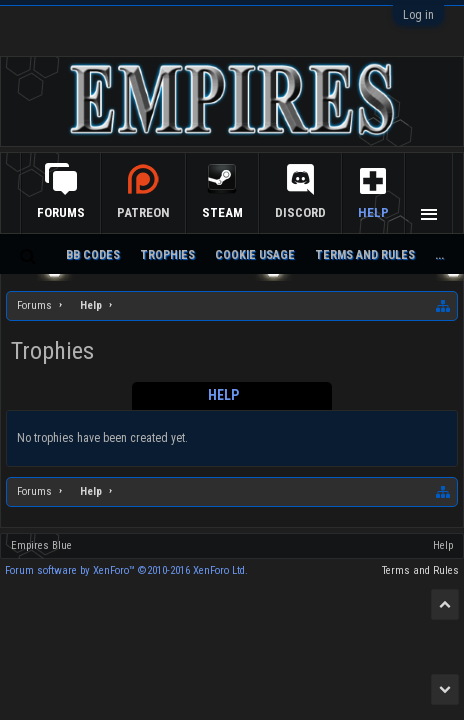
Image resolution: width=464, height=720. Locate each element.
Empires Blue (41, 545)
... (439, 255)
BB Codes (93, 255)
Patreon (143, 212)
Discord (300, 212)
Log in (418, 15)
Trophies (167, 255)
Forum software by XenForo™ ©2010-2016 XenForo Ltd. (126, 570)
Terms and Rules (365, 255)
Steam (222, 212)
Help (373, 212)
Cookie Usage (255, 255)
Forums (61, 212)
